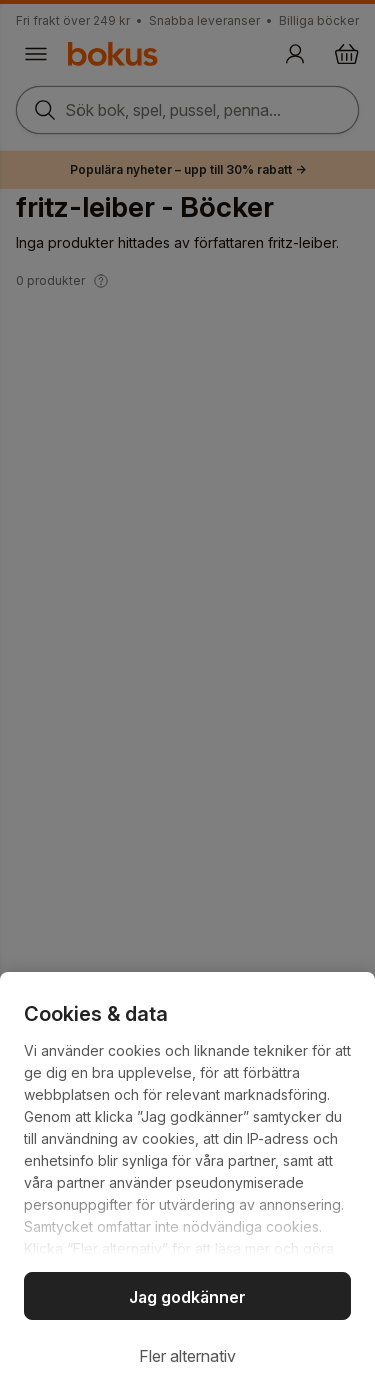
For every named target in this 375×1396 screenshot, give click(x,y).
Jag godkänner (187, 1297)
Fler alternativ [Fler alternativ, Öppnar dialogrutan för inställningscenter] (187, 1356)
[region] (187, 1184)
